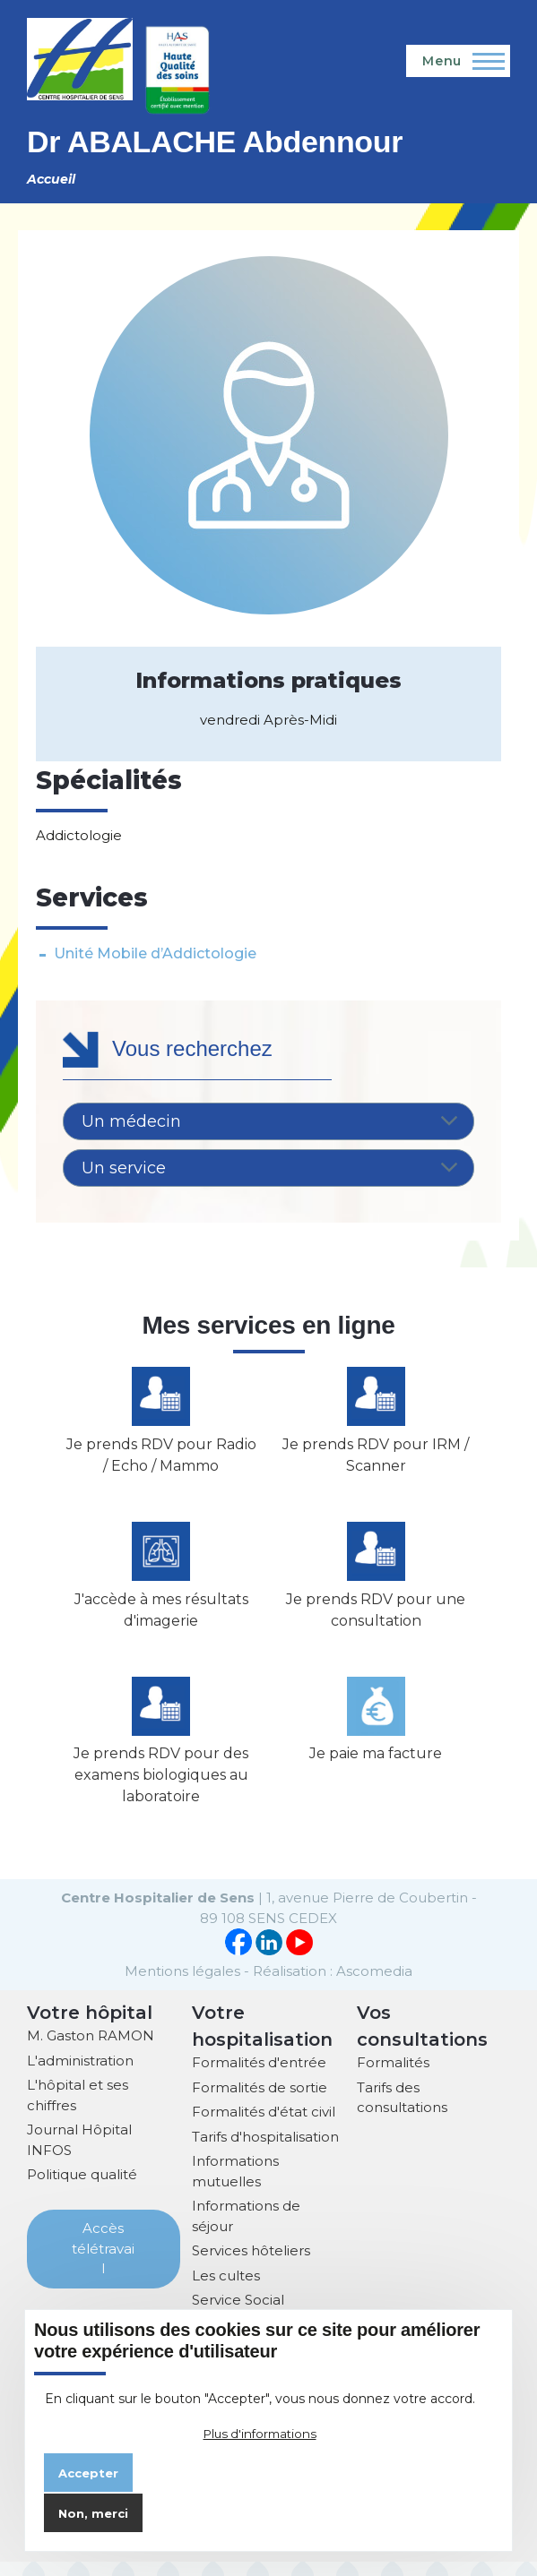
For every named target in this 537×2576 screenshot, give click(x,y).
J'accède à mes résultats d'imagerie (161, 1619)
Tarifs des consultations (402, 2112)
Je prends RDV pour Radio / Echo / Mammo (161, 1459)
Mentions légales (182, 1985)
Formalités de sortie (259, 2101)
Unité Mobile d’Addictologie (155, 953)
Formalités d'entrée (259, 2076)
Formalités (393, 2076)
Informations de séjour (246, 2230)
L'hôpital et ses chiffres (77, 2109)
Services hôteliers (251, 2264)
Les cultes (226, 2289)
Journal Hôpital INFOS (79, 2154)
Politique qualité (82, 2188)
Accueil (51, 179)
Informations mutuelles (235, 2185)
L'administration (80, 2074)
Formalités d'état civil (263, 2125)
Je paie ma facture (375, 1767)
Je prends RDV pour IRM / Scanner (375, 1459)
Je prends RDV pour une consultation (375, 1619)
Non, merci (93, 2513)
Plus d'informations (260, 2433)
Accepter (88, 2473)
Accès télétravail (103, 2262)
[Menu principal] (458, 61)
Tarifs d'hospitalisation (265, 2151)
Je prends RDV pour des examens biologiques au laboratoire (161, 1789)
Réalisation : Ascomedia (332, 1985)
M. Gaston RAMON (90, 2049)
